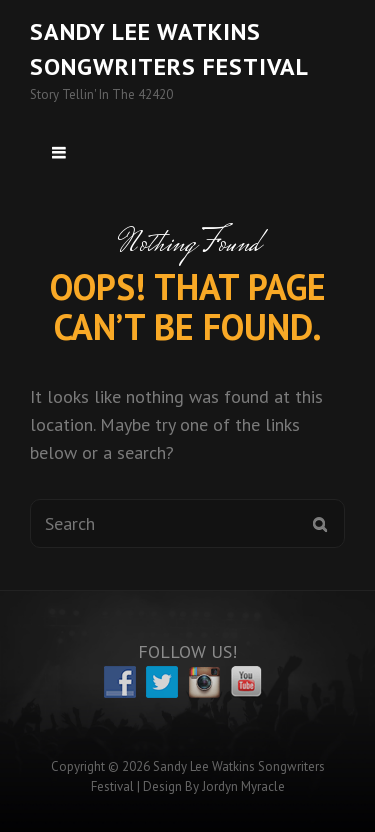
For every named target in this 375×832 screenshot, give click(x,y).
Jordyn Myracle (243, 786)
